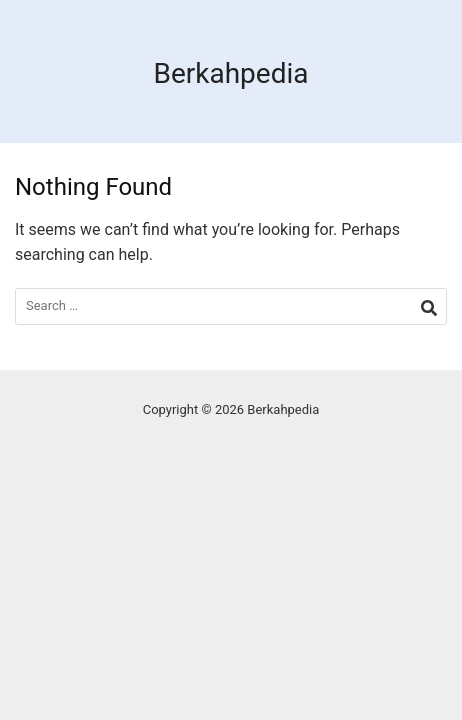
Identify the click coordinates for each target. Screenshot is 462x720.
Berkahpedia (230, 73)
